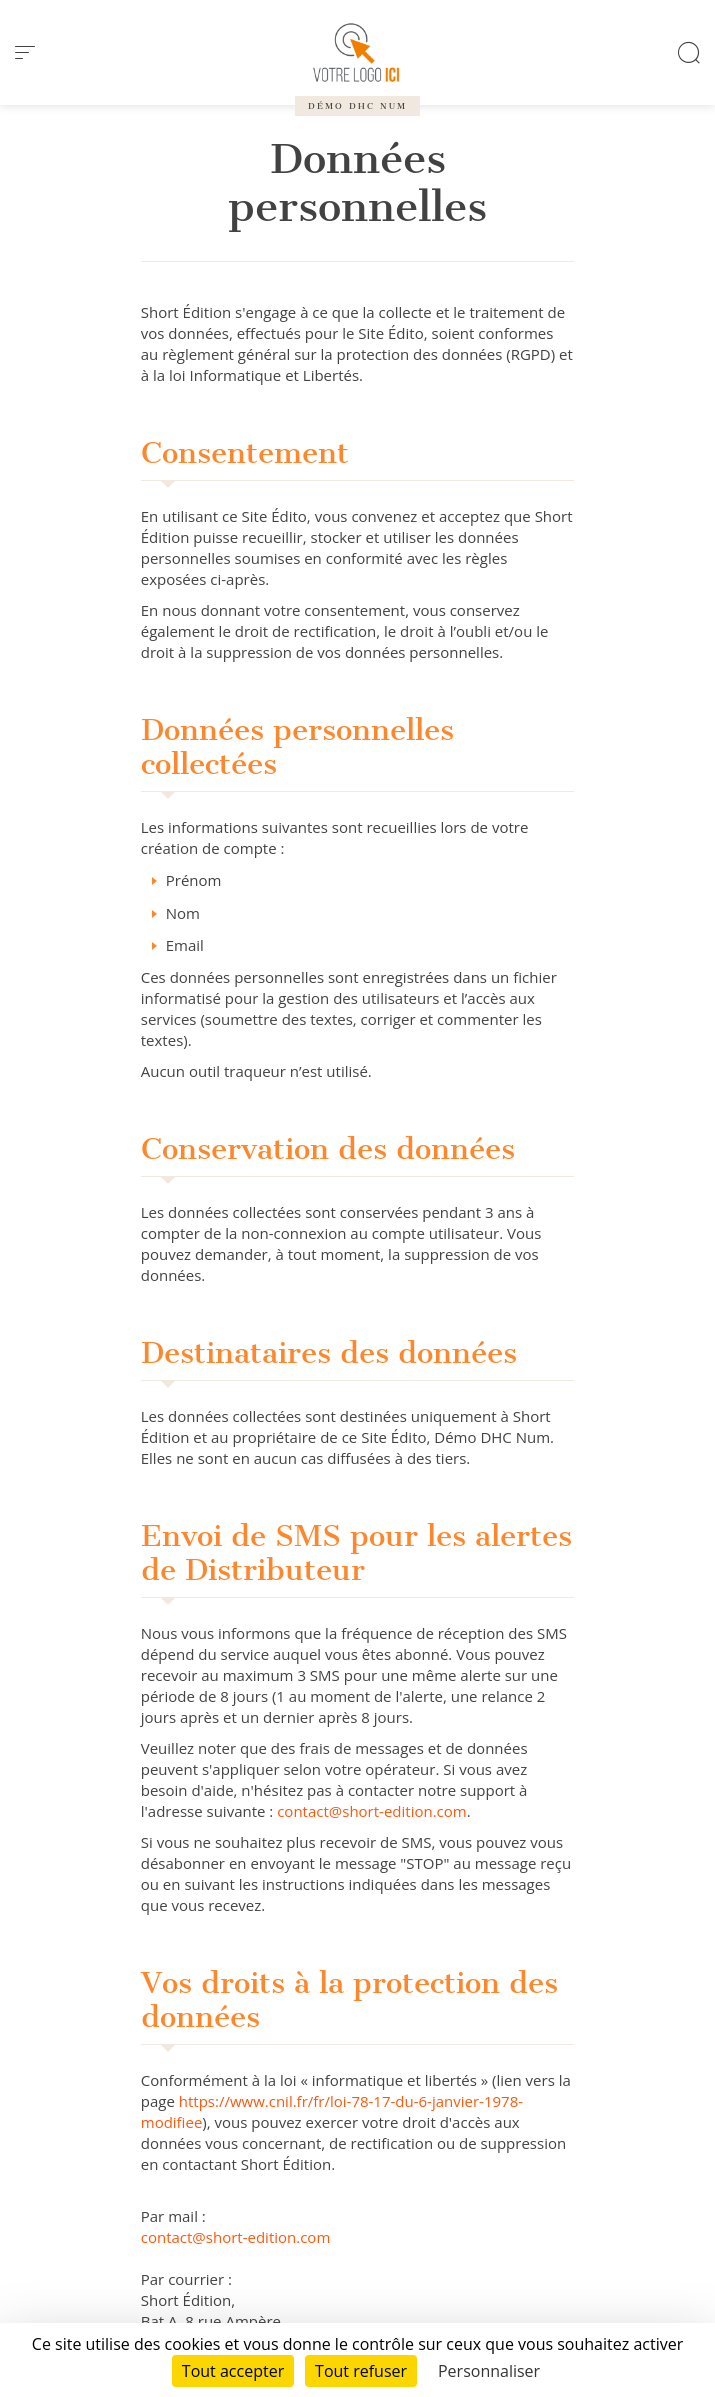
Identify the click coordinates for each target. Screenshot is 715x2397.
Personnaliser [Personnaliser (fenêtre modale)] (489, 2371)
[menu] (25, 53)
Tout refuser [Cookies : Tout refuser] (361, 2371)
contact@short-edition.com (372, 1811)
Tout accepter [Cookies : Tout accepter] (233, 2371)
